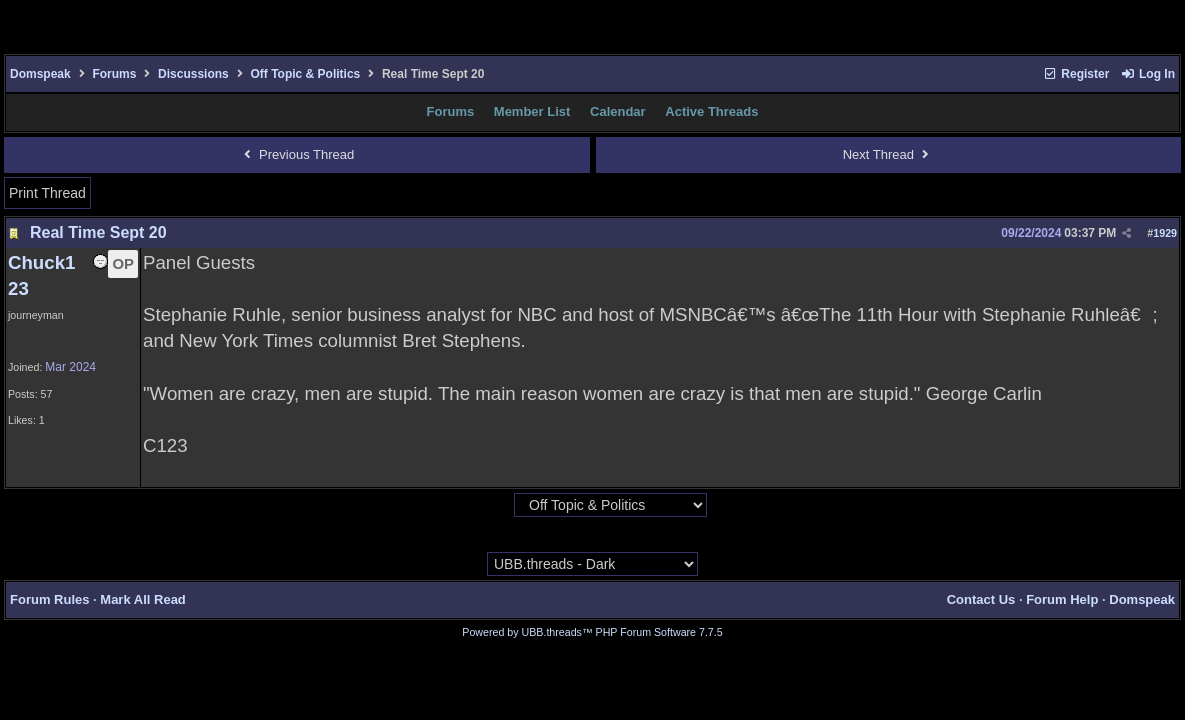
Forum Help (1062, 599)
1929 (1165, 233)
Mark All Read (143, 599)
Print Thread (47, 193)
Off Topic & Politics (305, 74)
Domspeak (40, 74)
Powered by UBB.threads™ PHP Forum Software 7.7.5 (592, 632)
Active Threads (711, 111)
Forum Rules (49, 599)
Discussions (193, 74)
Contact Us (981, 599)
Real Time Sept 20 (98, 232)
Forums (114, 74)
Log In (1148, 74)
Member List (532, 111)
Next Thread (888, 154)
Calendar (618, 111)
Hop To (495, 506)
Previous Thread (296, 154)
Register (1076, 74)
